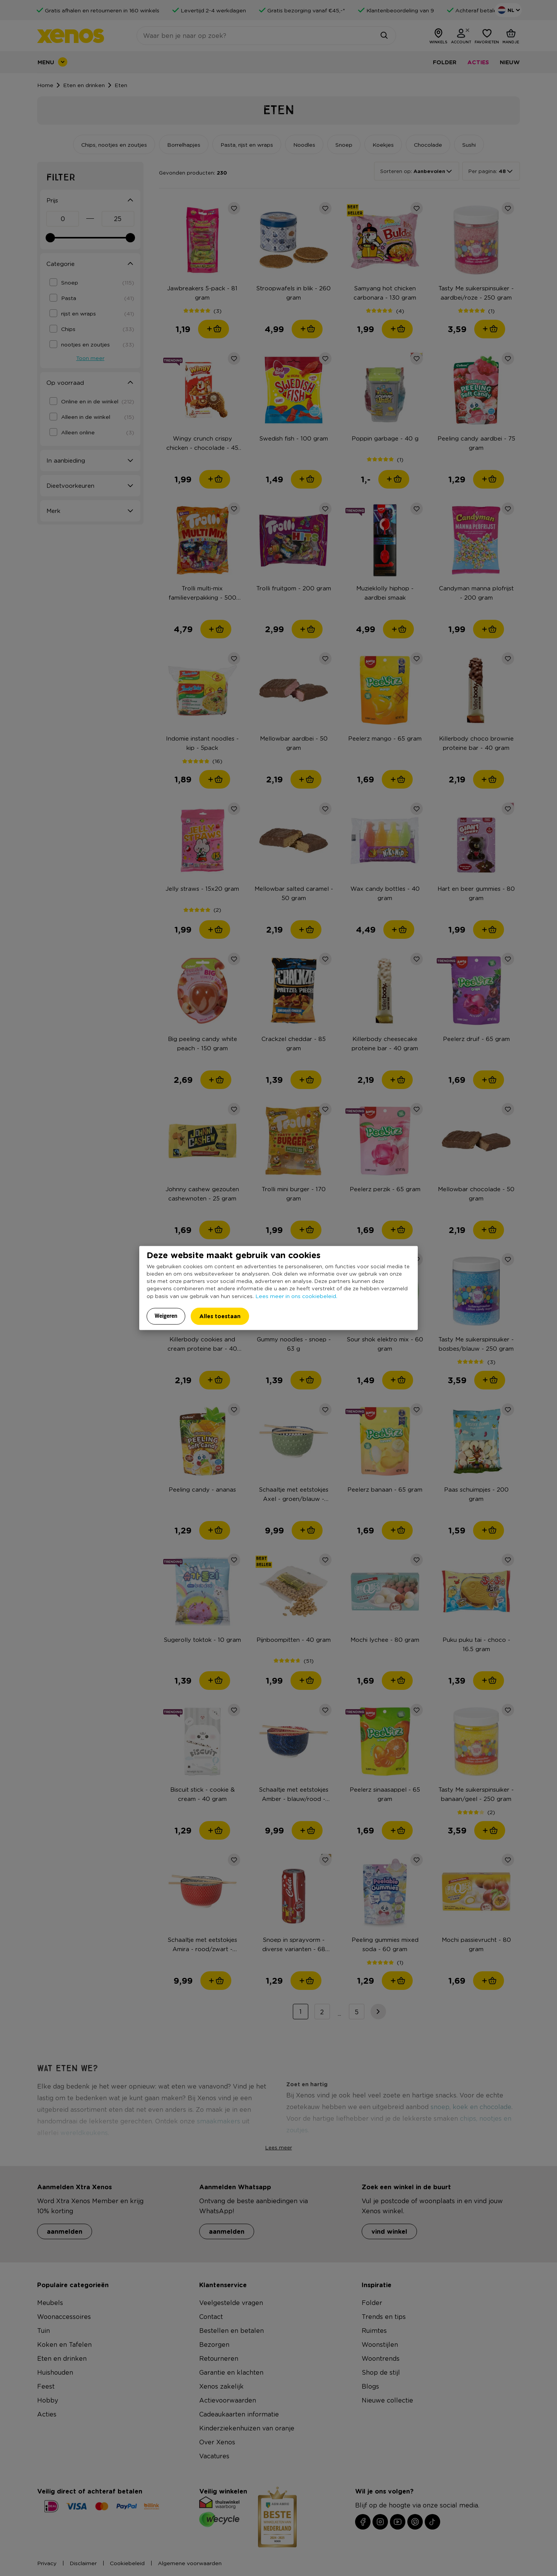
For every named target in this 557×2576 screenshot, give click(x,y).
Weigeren (166, 1316)
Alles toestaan (220, 1316)
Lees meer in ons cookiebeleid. (296, 1295)
